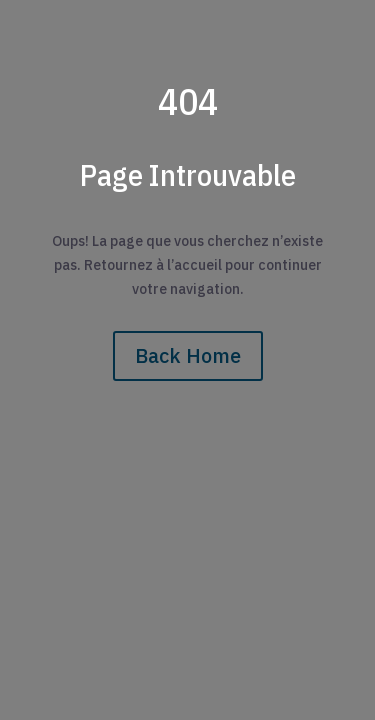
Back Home (188, 355)
